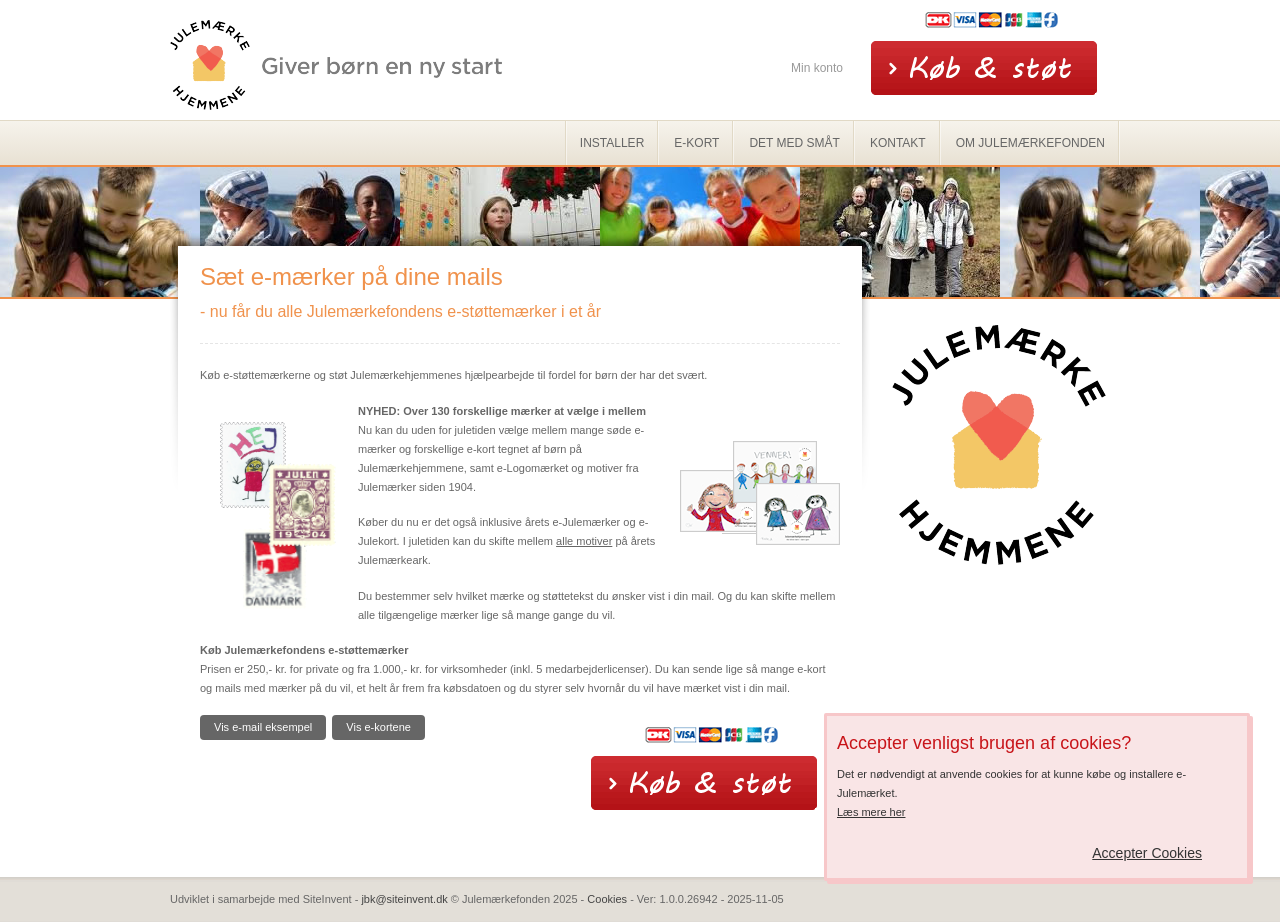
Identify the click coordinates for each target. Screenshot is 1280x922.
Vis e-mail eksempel (263, 727)
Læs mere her (871, 812)
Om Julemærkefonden (1030, 143)
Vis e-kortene (378, 727)
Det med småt (794, 143)
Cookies (607, 899)
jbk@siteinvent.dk (404, 899)
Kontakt (898, 143)
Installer (612, 143)
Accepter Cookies (1147, 853)
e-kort (696, 143)
